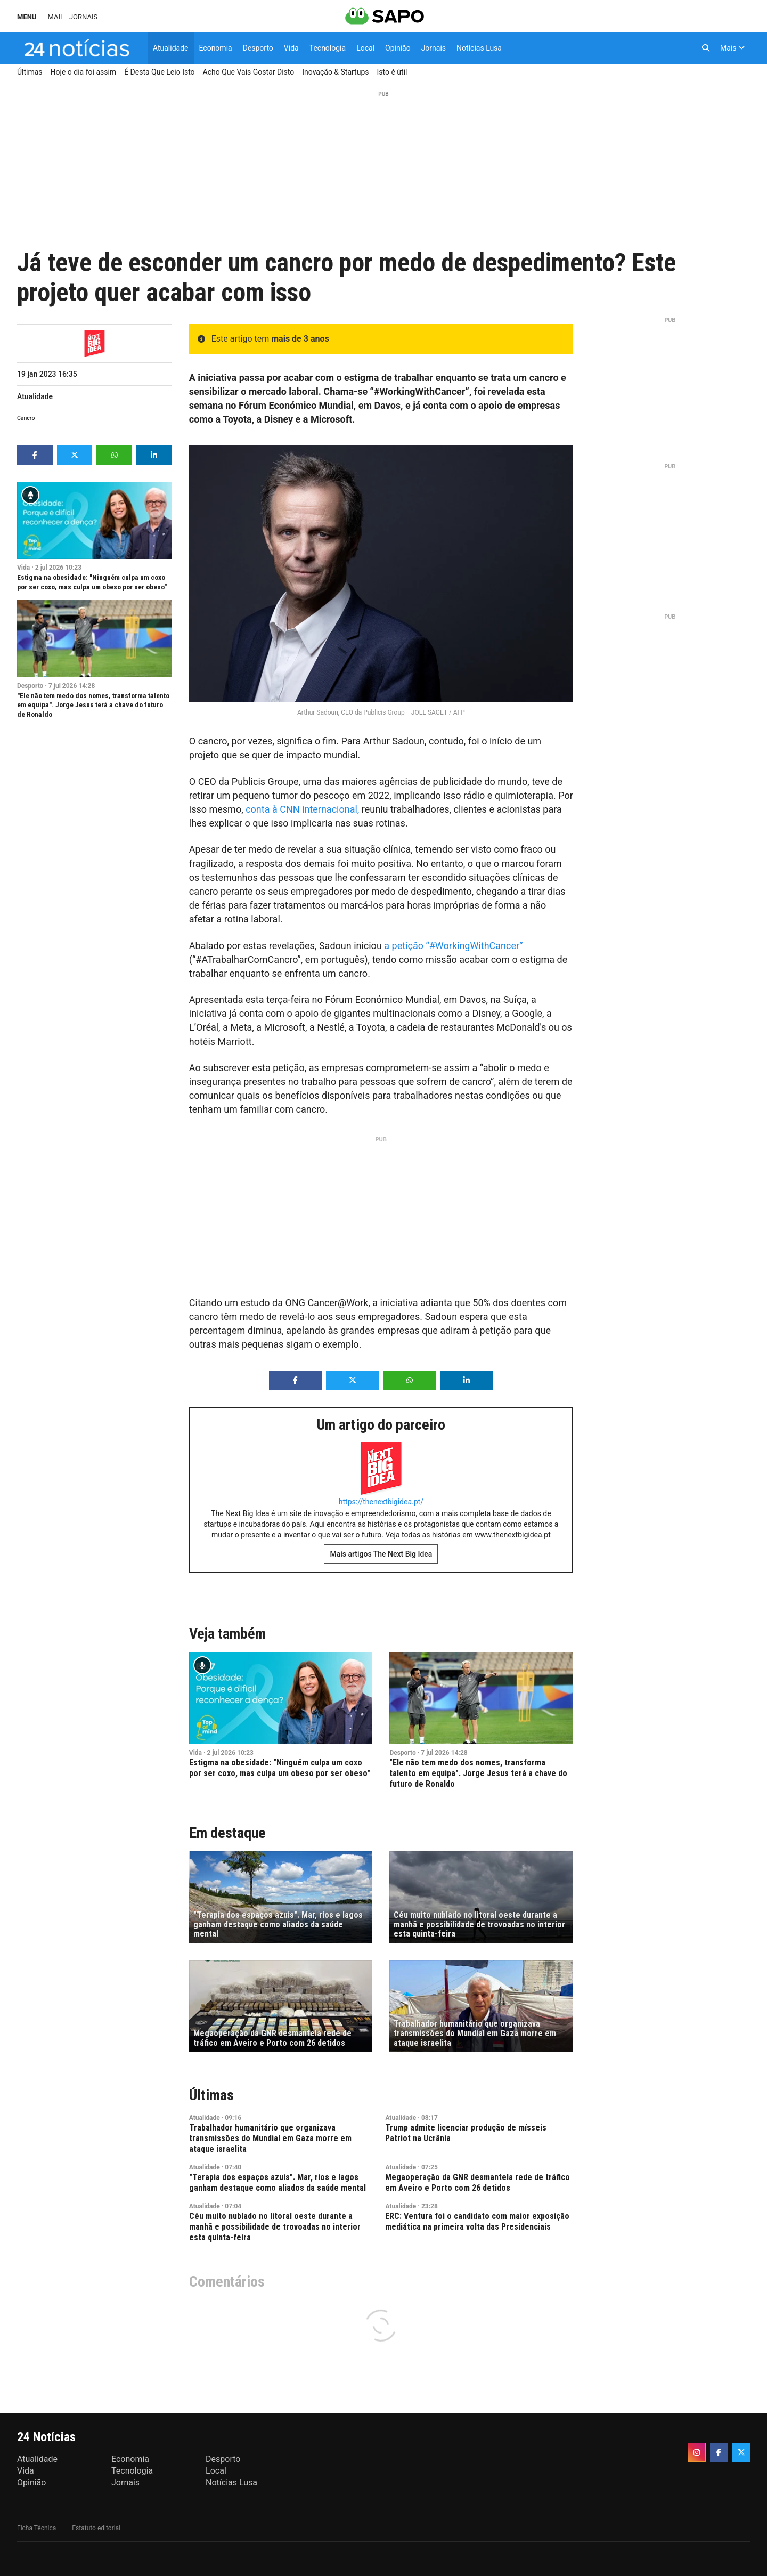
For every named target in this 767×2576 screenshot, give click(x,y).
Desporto (30, 686)
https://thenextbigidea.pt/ (381, 1501)
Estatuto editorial (96, 2528)
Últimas (211, 2095)
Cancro (26, 418)
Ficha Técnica (36, 2528)
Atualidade (35, 396)
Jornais (83, 16)
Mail (55, 16)
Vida (23, 567)
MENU (26, 16)
